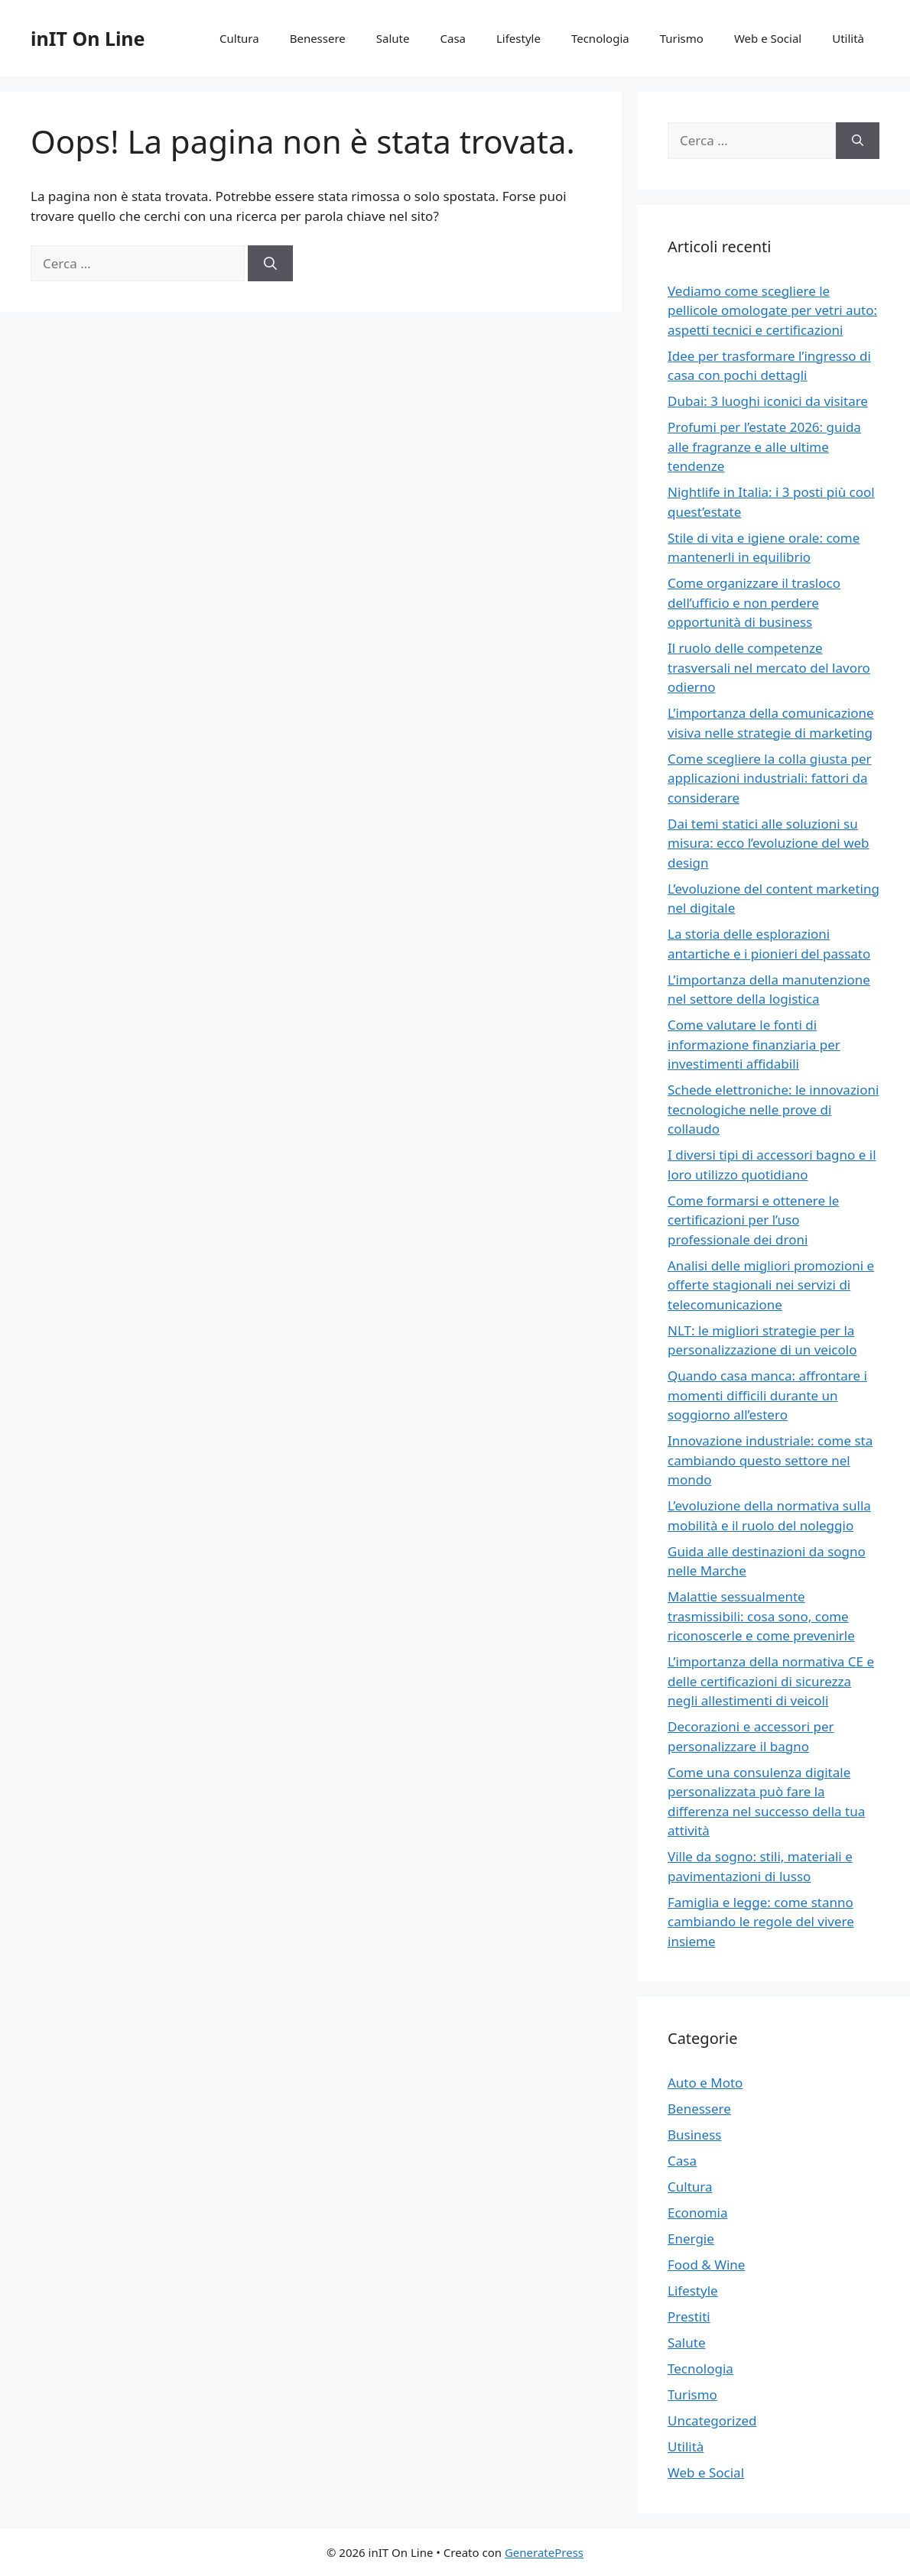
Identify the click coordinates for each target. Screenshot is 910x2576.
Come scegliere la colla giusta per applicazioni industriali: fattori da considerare (770, 778)
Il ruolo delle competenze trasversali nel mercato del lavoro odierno (769, 667)
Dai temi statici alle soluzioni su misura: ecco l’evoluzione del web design (768, 843)
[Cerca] (270, 263)
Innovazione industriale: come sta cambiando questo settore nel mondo (770, 1460)
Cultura (239, 38)
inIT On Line (88, 38)
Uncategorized (712, 2420)
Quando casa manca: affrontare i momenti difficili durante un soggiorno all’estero (767, 1395)
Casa (453, 38)
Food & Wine (706, 2264)
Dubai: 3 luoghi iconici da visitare (768, 401)
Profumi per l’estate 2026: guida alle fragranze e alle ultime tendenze (764, 446)
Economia (698, 2212)
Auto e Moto (705, 2082)
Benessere (318, 38)
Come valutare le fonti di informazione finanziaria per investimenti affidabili (754, 1044)
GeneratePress (544, 2552)
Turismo (682, 38)
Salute (393, 38)
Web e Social (767, 38)
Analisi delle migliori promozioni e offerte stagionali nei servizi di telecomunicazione (771, 1285)
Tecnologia (600, 38)
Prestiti (689, 2316)
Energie (691, 2238)
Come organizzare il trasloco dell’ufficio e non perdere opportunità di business (754, 602)
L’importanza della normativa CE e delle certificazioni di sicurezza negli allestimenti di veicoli (771, 1681)
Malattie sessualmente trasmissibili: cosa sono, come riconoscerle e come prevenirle (761, 1616)
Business (694, 2134)
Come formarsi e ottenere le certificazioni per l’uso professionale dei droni (753, 1220)
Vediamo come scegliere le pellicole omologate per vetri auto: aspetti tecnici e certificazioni (772, 310)
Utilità (848, 38)
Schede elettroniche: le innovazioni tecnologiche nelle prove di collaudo (773, 1109)
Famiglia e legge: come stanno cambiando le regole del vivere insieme (761, 1921)
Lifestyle (518, 38)
